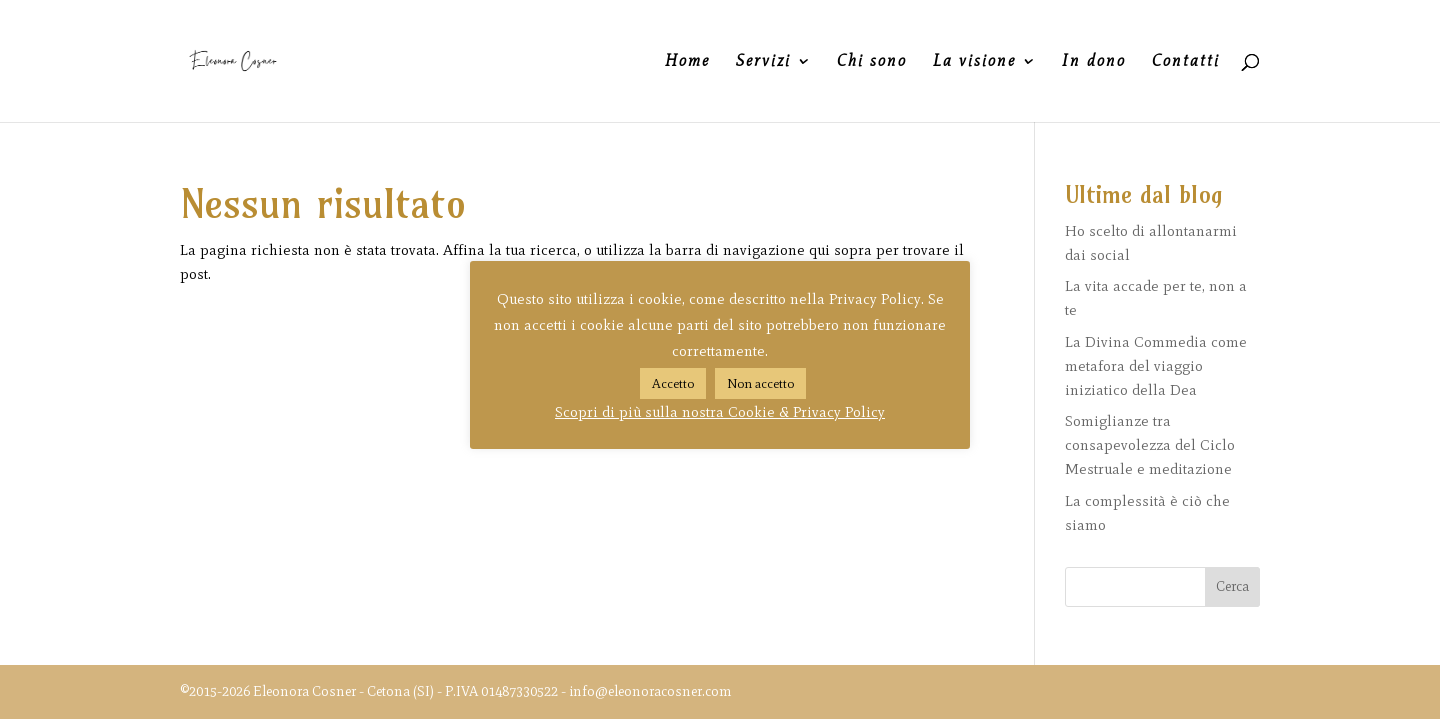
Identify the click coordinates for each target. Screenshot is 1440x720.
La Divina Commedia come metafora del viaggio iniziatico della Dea (1156, 366)
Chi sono (872, 62)
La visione (974, 62)
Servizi (763, 62)
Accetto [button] (673, 383)
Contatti (1186, 62)
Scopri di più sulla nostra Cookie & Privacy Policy (720, 412)
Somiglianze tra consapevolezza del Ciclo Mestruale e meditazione (1150, 445)
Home (687, 62)
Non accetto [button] (760, 383)
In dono (1094, 62)
